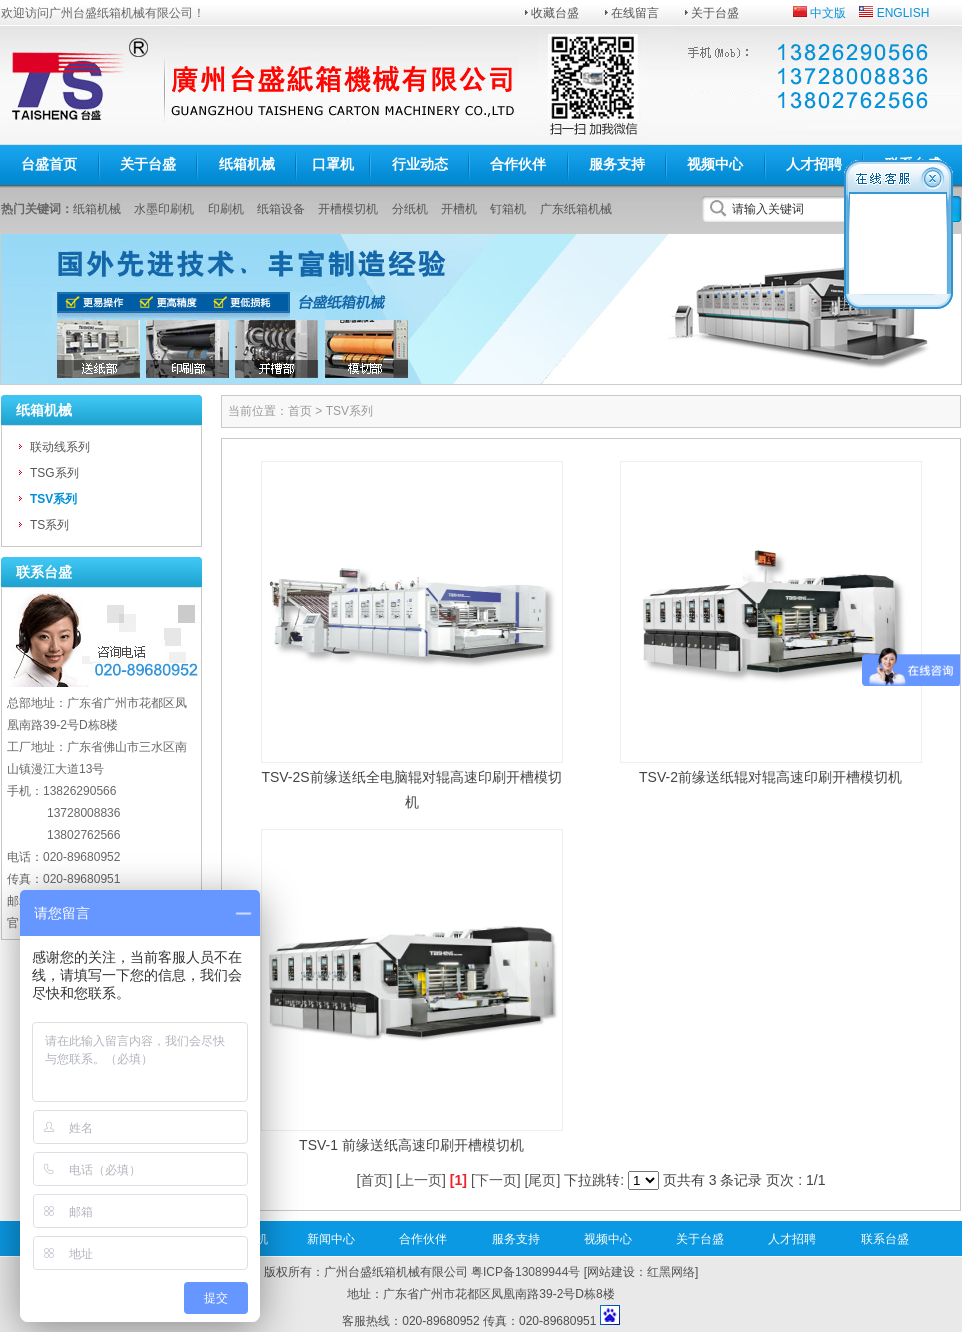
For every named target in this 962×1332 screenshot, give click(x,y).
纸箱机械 (247, 164)
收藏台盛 (555, 13)
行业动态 (420, 164)
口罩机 (333, 164)
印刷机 (226, 209)
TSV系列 (53, 499)
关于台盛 (715, 13)
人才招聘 (814, 164)
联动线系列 (60, 447)
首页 (300, 411)
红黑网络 (671, 1272)
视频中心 (715, 164)
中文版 (828, 13)
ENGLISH (903, 13)
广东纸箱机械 (576, 209)
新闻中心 (331, 1239)
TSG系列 (54, 473)
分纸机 (410, 209)
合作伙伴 (518, 164)
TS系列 (49, 525)
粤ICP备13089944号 (525, 1272)
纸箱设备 (281, 209)
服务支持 (617, 164)
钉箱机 (508, 209)
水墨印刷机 (164, 209)
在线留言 (635, 13)
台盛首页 (49, 164)
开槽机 (459, 209)
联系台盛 (885, 1239)
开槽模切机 (348, 209)
